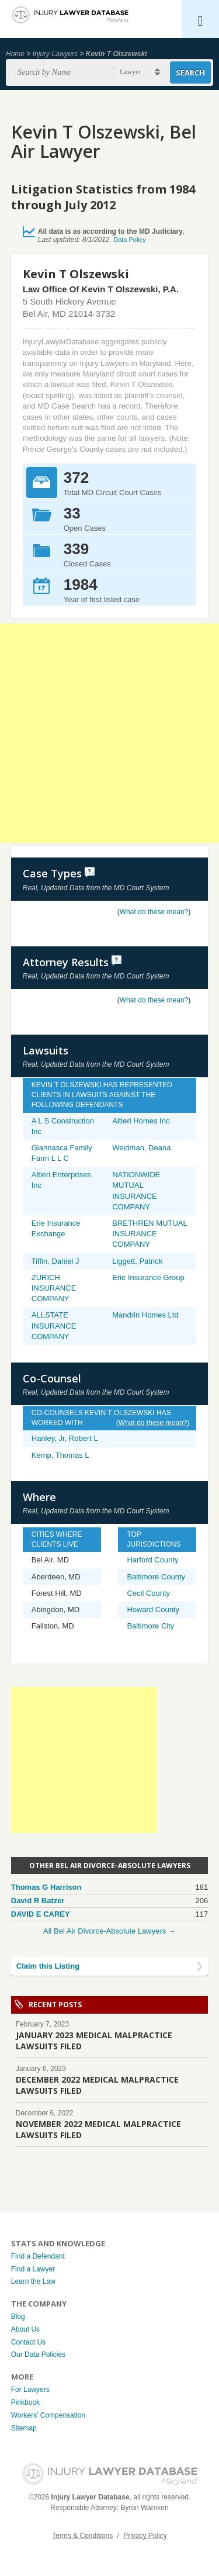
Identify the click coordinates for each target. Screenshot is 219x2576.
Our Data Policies (38, 2354)
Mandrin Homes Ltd (145, 1315)
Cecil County (148, 1593)
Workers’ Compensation (48, 2415)
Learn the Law (33, 2281)
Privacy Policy (145, 2536)
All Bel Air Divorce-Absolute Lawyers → (109, 1931)
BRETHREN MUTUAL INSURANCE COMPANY (149, 1234)
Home (15, 54)
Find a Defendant (38, 2256)
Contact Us (28, 2342)
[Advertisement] (109, 733)
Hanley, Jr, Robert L (65, 1438)
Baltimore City (150, 1625)
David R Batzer (38, 1900)
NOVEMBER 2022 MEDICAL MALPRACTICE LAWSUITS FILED (98, 2129)
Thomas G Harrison (46, 1887)
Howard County (153, 1609)
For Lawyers (30, 2389)
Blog (18, 2316)
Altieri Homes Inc (140, 1120)
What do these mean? (154, 912)
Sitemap (24, 2428)
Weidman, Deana (141, 1147)
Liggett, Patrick (137, 1261)
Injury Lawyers (55, 54)
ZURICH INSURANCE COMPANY (54, 1288)
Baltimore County (156, 1576)
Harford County (152, 1559)
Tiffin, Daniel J (55, 1261)
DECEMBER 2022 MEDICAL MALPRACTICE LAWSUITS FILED (97, 2085)
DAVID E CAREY (40, 1914)
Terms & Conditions (82, 2536)
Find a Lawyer (33, 2269)
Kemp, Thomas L (60, 1455)
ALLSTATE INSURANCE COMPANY (54, 1325)
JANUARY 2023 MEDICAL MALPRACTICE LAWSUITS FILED (94, 2040)
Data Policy (129, 239)
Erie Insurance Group (148, 1277)
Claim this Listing (47, 1966)
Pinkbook (25, 2402)
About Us (25, 2329)
